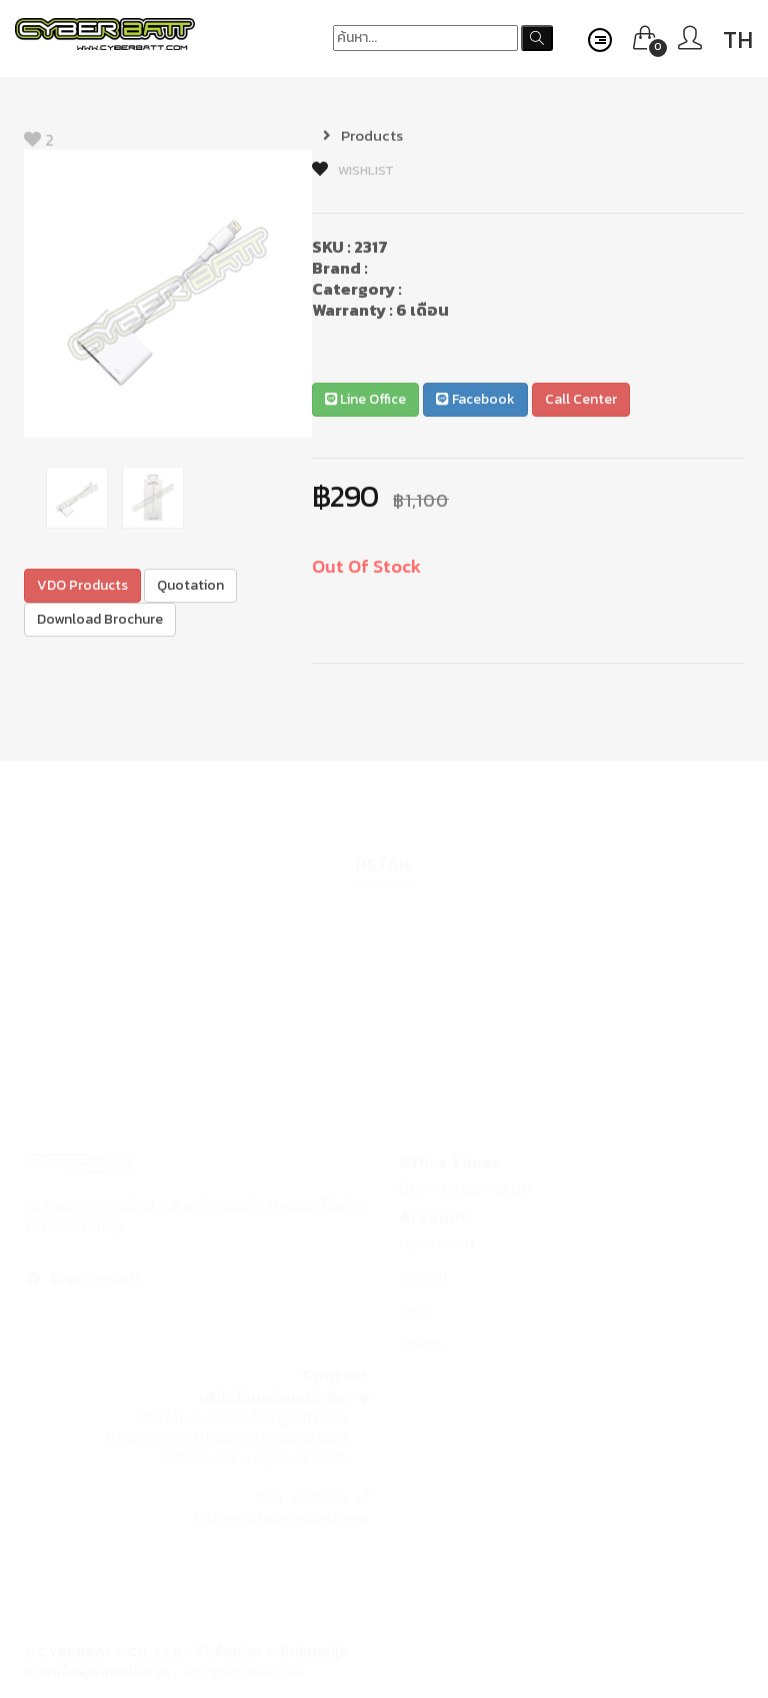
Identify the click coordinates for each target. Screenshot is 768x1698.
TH (738, 39)
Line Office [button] (365, 401)
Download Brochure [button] (100, 621)
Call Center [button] (581, 401)
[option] (168, 296)
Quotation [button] (190, 587)
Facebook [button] (475, 401)
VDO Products (82, 587)
